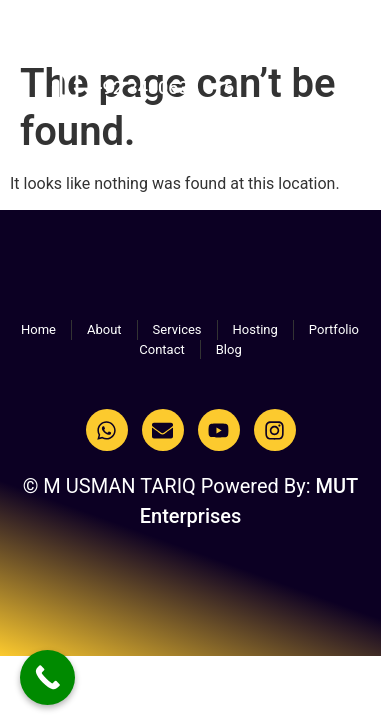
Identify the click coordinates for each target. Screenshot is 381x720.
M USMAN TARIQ (97, 40)
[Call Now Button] (47, 677)
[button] (340, 44)
